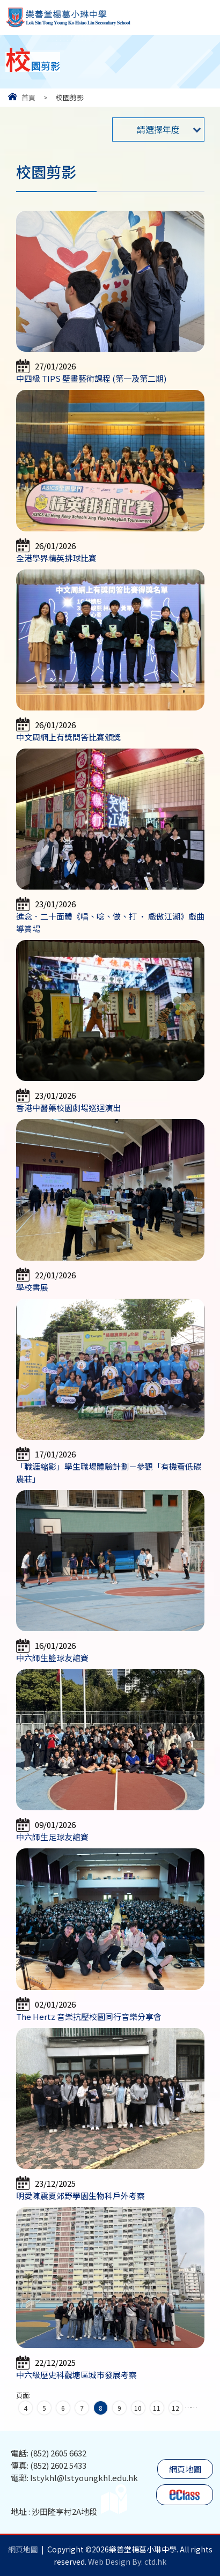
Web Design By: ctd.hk (127, 2561)
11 (156, 2407)
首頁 (28, 97)
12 (175, 2407)
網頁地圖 (185, 2469)
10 (138, 2407)
